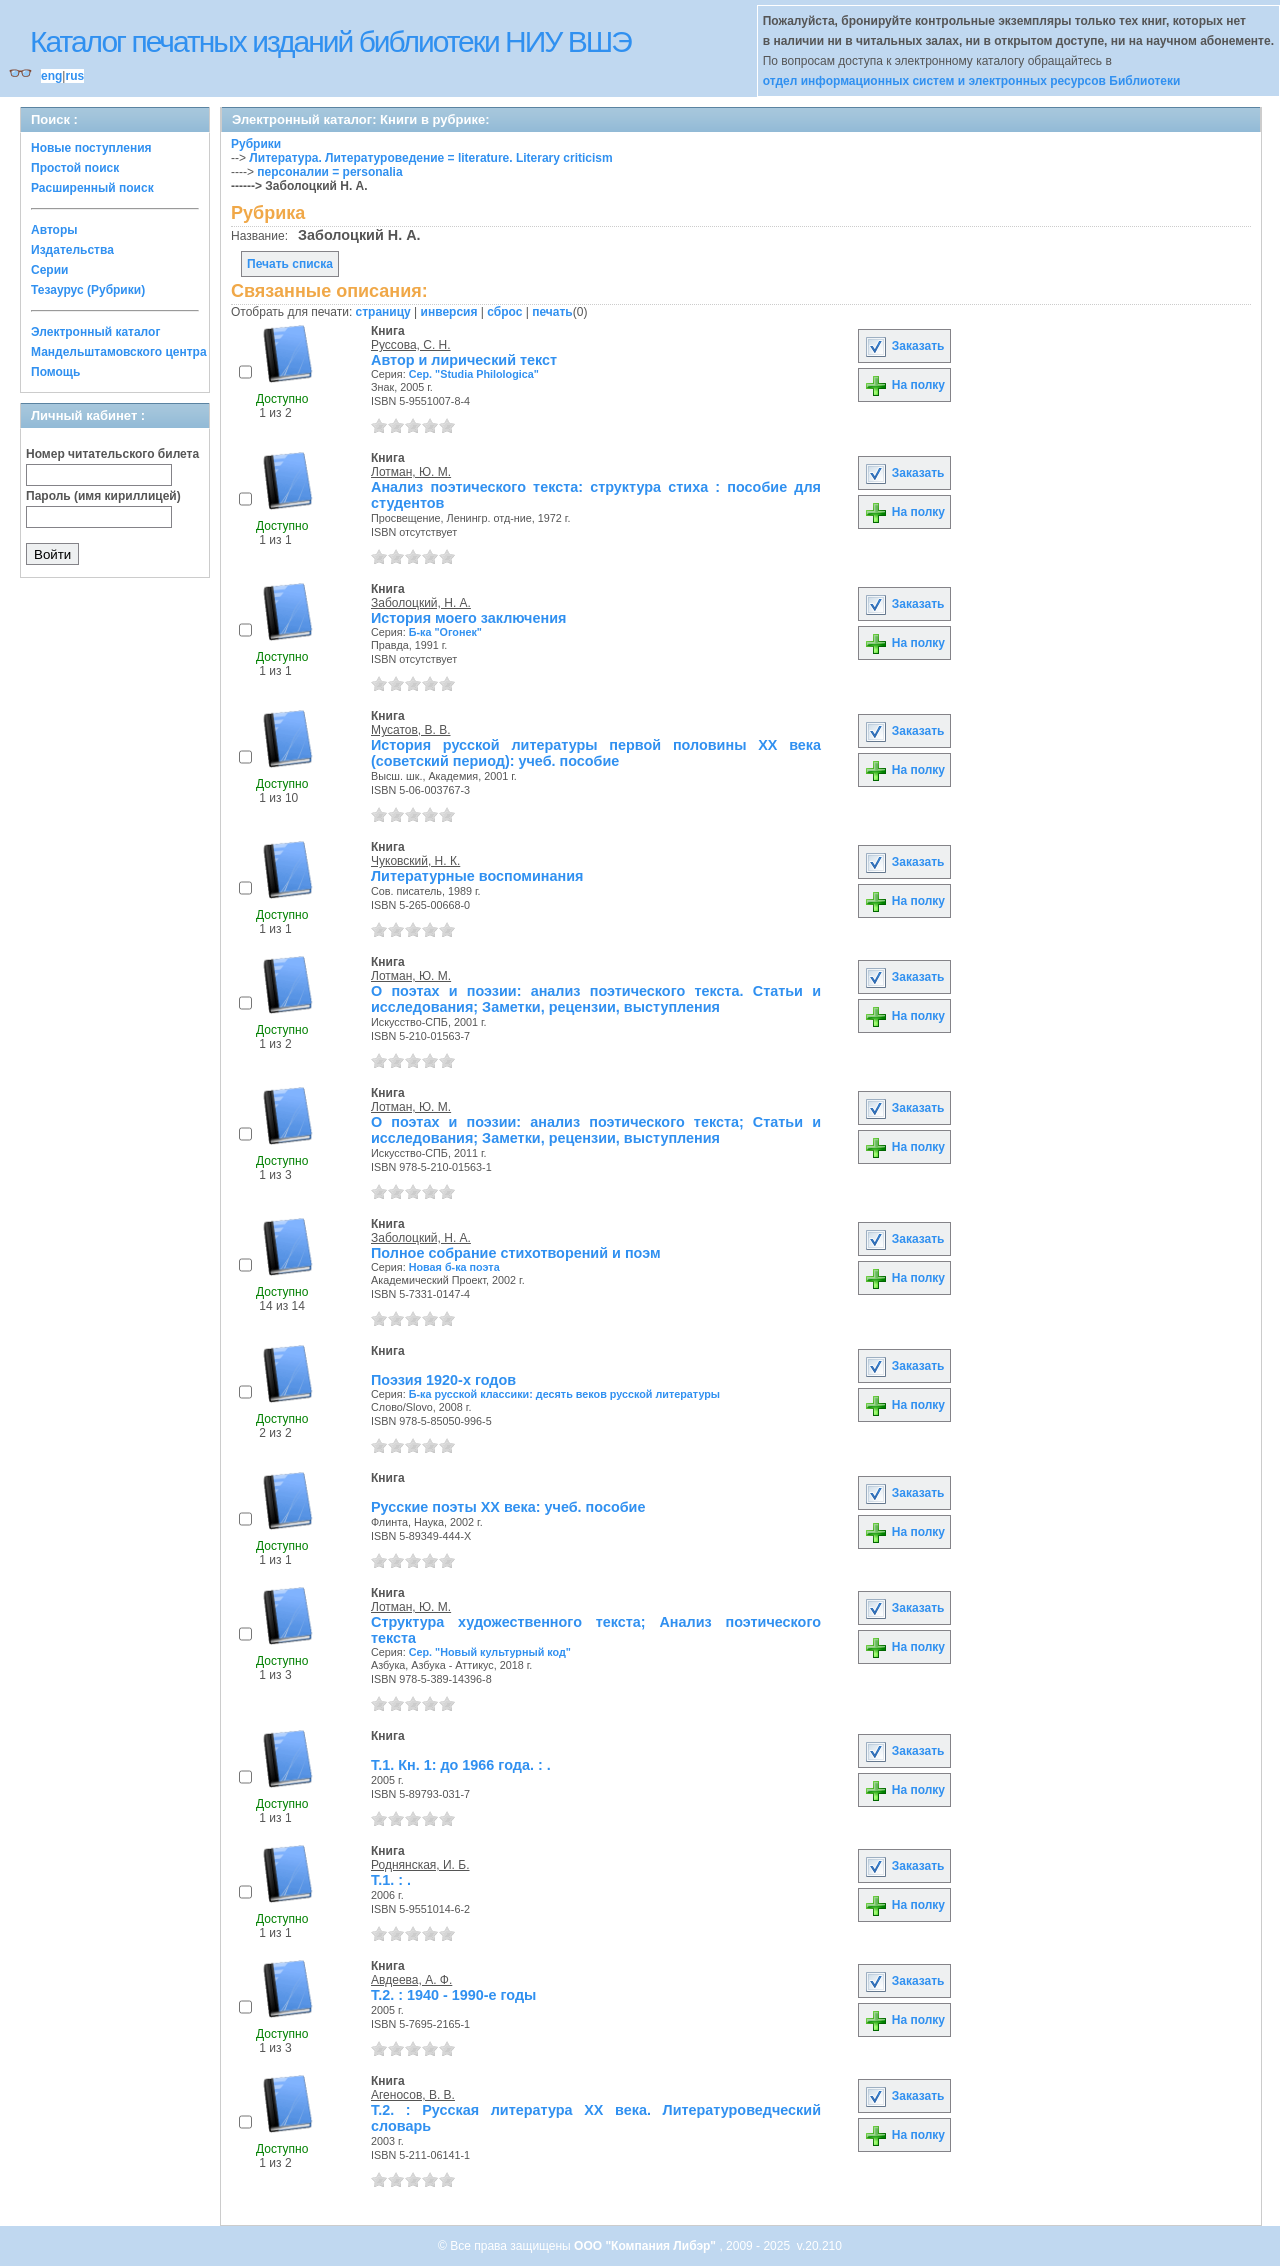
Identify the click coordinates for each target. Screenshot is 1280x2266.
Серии (49, 270)
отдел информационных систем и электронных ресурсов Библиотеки (972, 81)
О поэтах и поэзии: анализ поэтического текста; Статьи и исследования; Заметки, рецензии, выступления (596, 1130)
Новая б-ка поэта (454, 1267)
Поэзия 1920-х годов (443, 1380)
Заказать (904, 346)
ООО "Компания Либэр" (646, 2246)
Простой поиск (75, 168)
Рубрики (256, 144)
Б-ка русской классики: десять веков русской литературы (564, 1394)
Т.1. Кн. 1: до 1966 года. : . (461, 1765)
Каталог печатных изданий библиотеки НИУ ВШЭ (330, 41)
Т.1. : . (391, 1880)
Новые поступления (91, 148)
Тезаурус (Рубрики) (88, 290)
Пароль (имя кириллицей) (103, 496)
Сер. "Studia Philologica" (474, 374)
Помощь (55, 372)
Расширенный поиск (92, 188)
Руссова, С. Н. (411, 345)
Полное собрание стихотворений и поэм (516, 1253)
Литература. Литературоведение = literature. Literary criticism (430, 158)
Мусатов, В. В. (411, 730)
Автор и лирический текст (464, 360)
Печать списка (290, 264)
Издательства (72, 250)
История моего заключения (468, 618)
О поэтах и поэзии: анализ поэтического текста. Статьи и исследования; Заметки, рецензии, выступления (596, 999)
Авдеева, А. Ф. (411, 1980)
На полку (904, 385)
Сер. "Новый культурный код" (490, 1652)
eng (51, 76)
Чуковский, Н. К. (415, 861)
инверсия (449, 312)
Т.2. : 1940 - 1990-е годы (453, 1995)
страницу (383, 312)
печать (552, 312)
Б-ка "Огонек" (445, 632)
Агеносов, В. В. (413, 2095)
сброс (504, 312)
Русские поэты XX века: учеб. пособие (508, 1507)
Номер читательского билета (112, 454)
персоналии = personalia (329, 172)
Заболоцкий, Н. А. (421, 603)
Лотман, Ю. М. (411, 472)
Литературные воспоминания (477, 876)
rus (74, 76)
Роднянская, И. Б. (420, 1865)
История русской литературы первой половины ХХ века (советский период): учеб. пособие (596, 753)
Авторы (54, 230)
